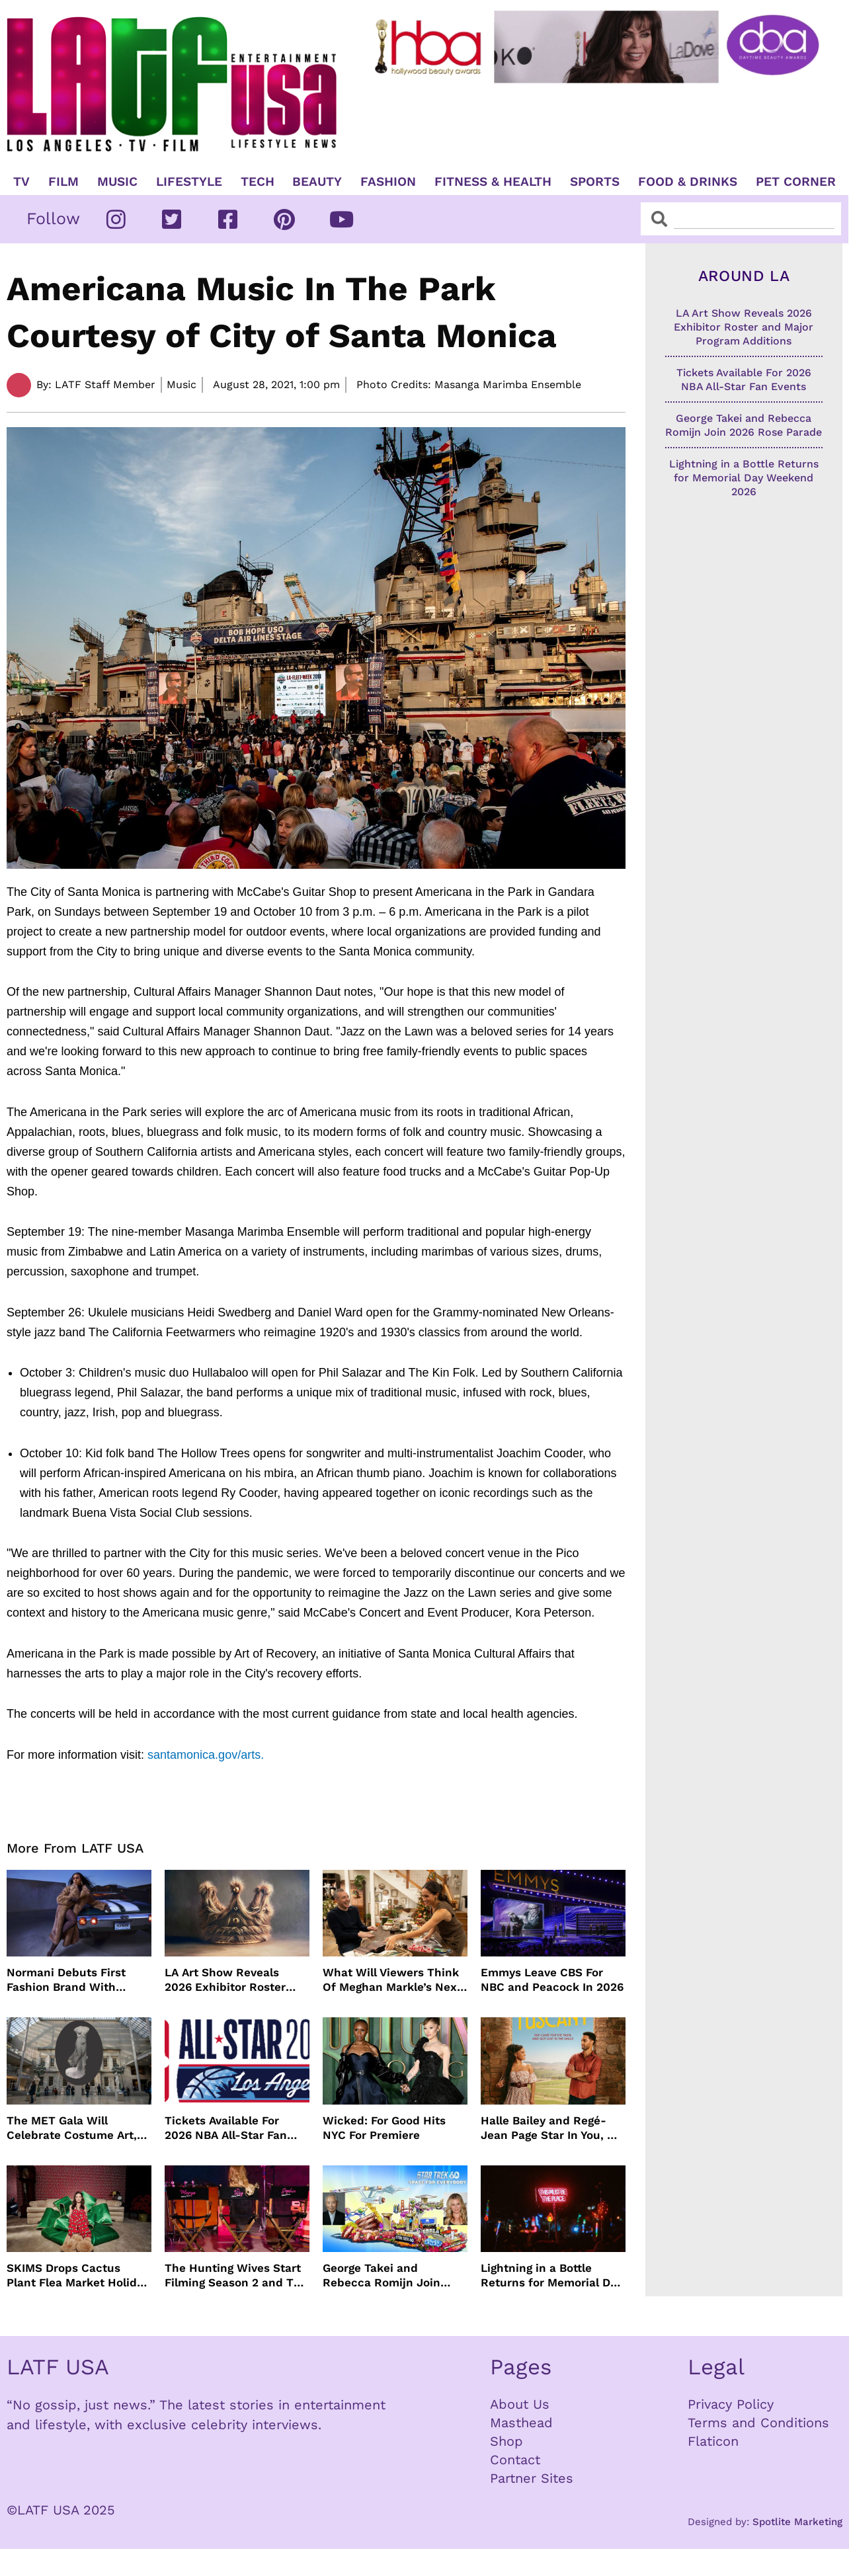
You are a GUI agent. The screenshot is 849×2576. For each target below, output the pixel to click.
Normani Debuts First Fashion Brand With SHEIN (66, 1980)
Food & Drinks (687, 181)
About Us (519, 2404)
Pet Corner (796, 181)
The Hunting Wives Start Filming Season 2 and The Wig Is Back (236, 2275)
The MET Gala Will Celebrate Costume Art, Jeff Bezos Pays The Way (75, 2128)
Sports (595, 181)
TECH (257, 181)
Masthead (521, 2423)
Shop (506, 2441)
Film (63, 181)
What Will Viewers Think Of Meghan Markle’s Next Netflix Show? (392, 1980)
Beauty (317, 181)
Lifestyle (189, 181)
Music (117, 181)
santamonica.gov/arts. (204, 1754)
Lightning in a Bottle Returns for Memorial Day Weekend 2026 (551, 2275)
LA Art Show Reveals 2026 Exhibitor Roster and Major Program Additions (225, 1980)
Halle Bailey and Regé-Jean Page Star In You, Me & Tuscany (552, 2128)
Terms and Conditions (758, 2423)
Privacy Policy (731, 2404)
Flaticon (713, 2441)
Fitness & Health (492, 181)
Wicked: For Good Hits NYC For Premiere (384, 2128)
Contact (515, 2460)
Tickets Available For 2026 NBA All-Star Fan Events (226, 2128)
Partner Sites (531, 2478)
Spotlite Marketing (797, 2522)
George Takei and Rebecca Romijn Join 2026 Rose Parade (381, 2275)
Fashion (388, 181)
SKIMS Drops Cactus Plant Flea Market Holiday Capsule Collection (78, 2275)
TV (21, 181)
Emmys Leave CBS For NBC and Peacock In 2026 (552, 1979)
